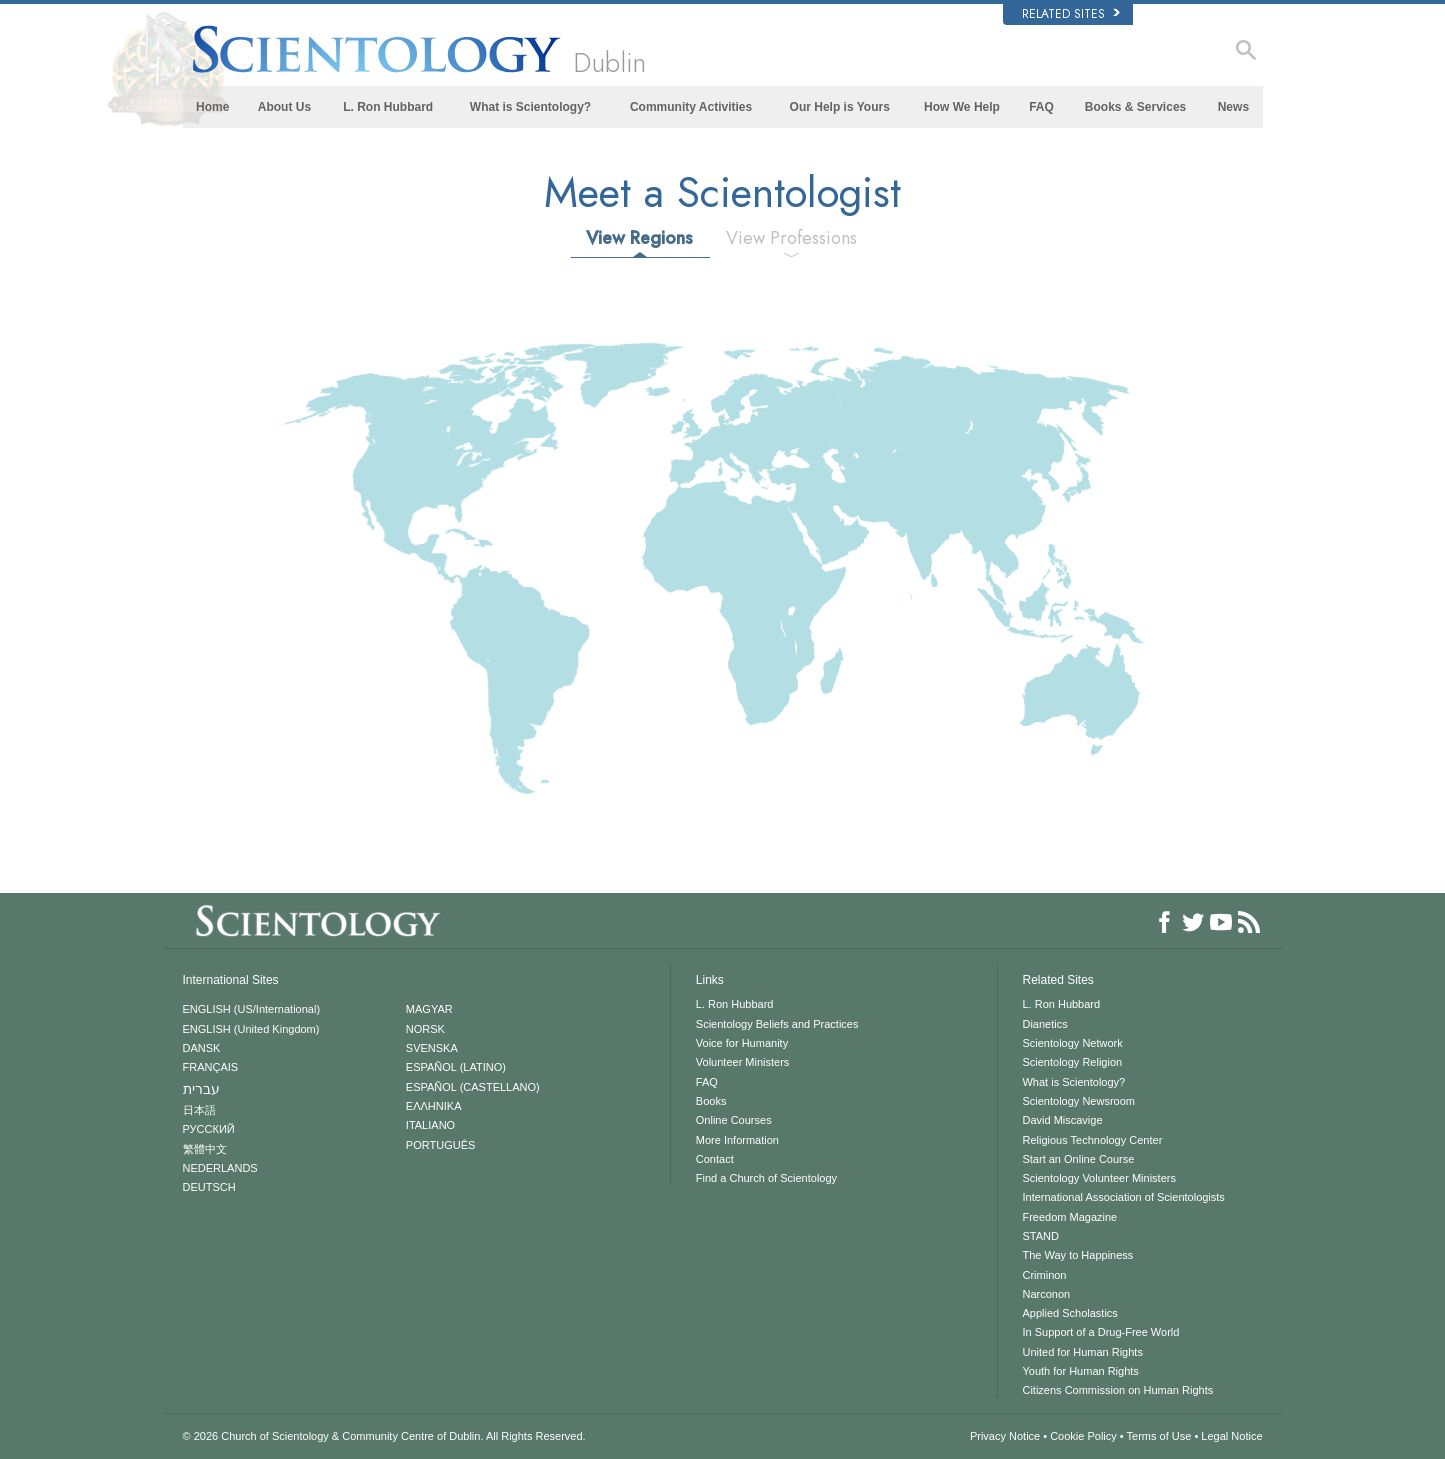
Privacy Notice (1005, 1436)
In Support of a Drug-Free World (1100, 1332)
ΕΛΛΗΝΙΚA (434, 1106)
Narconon (1046, 1294)
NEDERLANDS (220, 1168)
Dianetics (1044, 1024)
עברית (201, 1089)
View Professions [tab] (791, 238)
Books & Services (1135, 107)
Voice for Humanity (742, 1043)
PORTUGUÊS (440, 1145)
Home (212, 107)
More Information (737, 1140)
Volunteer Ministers (743, 1062)
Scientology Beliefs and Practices (777, 1024)
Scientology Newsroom (1078, 1101)
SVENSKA (432, 1048)
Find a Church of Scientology (766, 1178)
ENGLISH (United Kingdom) (251, 1029)
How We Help (962, 107)
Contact (715, 1159)
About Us (284, 107)
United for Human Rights (1082, 1352)
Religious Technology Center (1092, 1140)
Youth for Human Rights (1080, 1371)
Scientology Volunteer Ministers (1098, 1178)
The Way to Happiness (1077, 1255)
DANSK (202, 1048)
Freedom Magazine (1069, 1217)
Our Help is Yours (840, 107)
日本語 (199, 1110)
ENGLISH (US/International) (252, 1009)
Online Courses (734, 1120)
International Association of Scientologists (1123, 1197)
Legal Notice (1231, 1436)
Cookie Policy (1083, 1436)
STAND (1040, 1236)
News (1233, 107)
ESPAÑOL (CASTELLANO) (473, 1087)
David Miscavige (1062, 1120)
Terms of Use (1159, 1436)
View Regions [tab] (639, 238)
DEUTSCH (209, 1187)
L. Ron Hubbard (388, 107)
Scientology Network (1072, 1043)
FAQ (1041, 107)
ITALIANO (430, 1125)
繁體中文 (205, 1149)
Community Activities (691, 107)
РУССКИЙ (209, 1129)
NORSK (425, 1029)
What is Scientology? (530, 107)
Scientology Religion (1072, 1062)
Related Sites (1071, 14)
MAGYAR (429, 1009)
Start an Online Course (1078, 1159)
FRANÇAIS (211, 1067)
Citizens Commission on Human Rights (1117, 1390)
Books (711, 1101)
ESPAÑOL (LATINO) (456, 1067)
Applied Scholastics (1069, 1313)
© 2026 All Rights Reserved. (384, 1436)
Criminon (1044, 1275)
